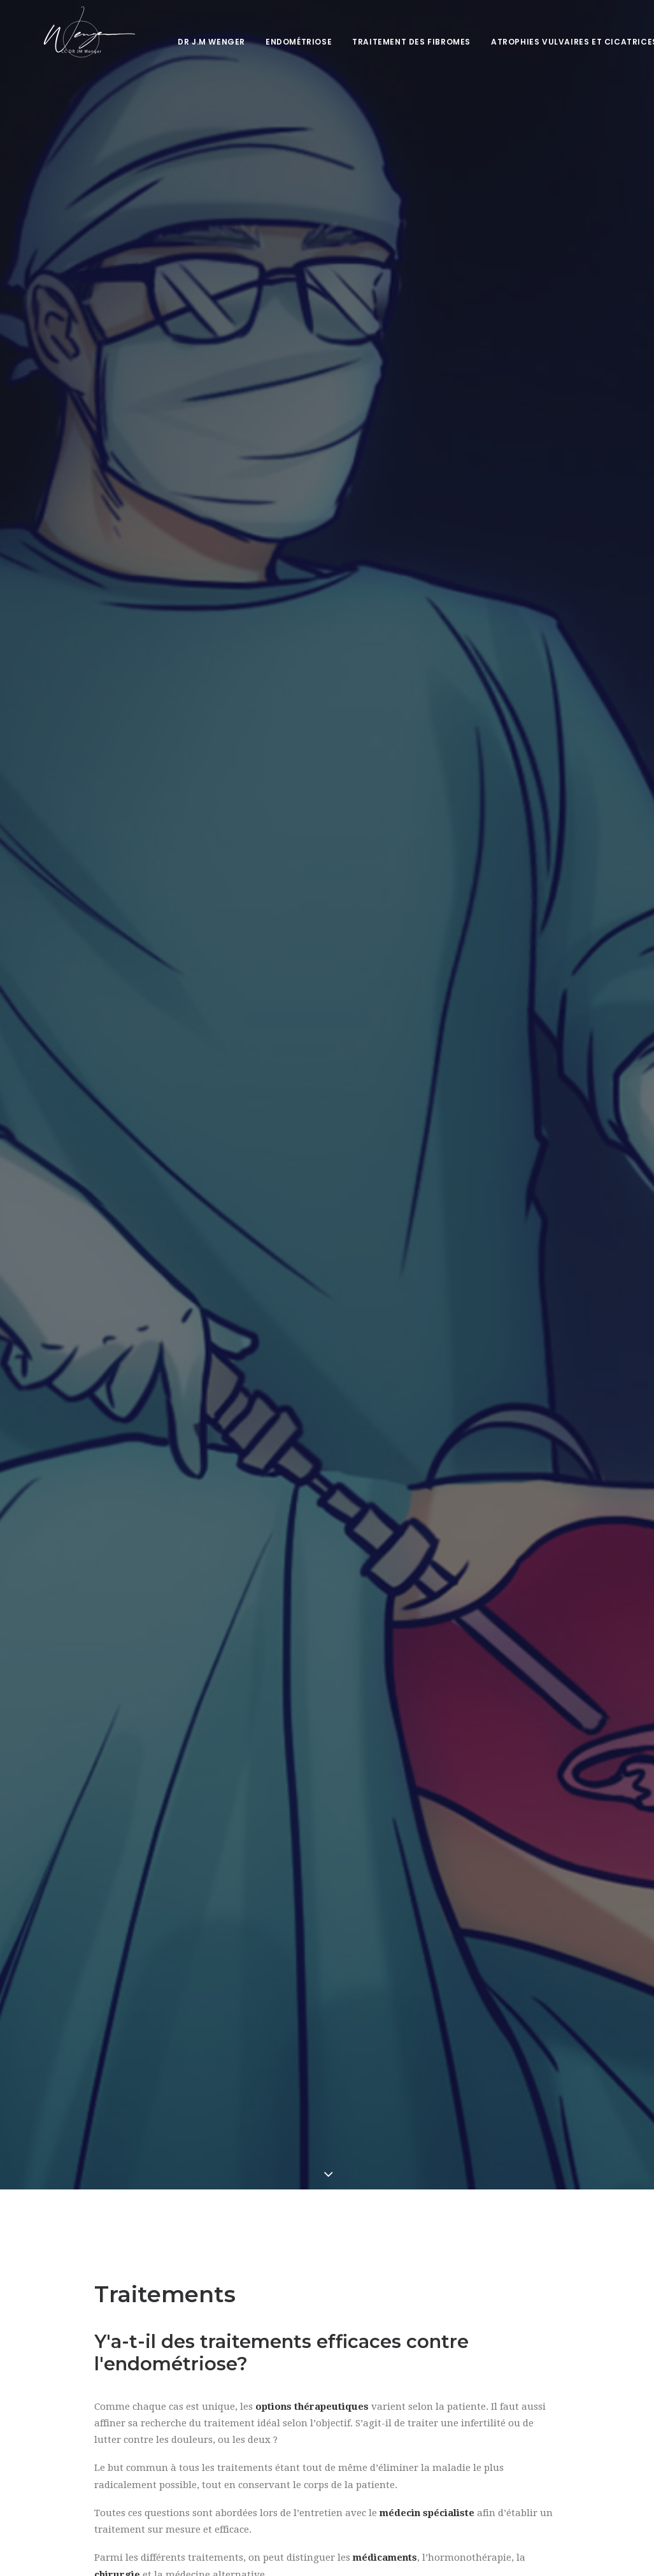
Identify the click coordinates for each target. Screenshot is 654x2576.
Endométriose (286, 41)
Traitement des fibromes (400, 41)
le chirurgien (518, 1385)
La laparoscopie (130, 1385)
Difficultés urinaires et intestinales (321, 2051)
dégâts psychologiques (321, 1718)
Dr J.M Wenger (200, 41)
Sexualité (74, 2057)
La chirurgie (123, 1369)
